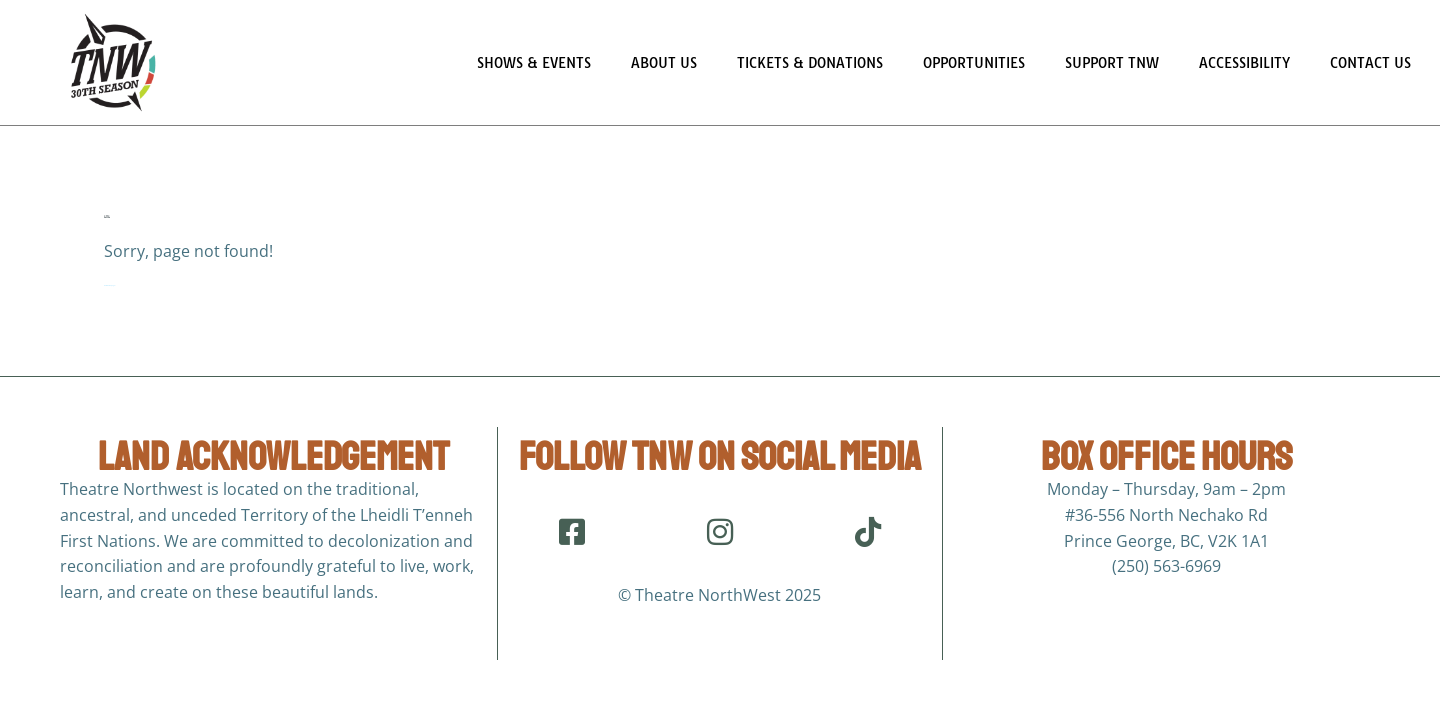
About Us (664, 63)
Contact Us (1370, 63)
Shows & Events (534, 63)
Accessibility (1244, 63)
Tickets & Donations (810, 63)
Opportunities (974, 63)
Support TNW (1112, 63)
